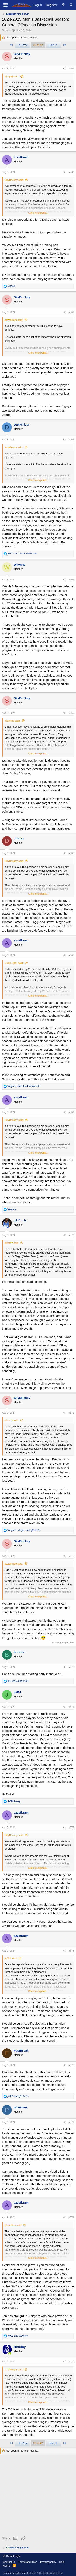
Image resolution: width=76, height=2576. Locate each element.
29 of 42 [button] (38, 44)
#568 (71, 955)
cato (7, 30)
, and (24, 1530)
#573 (71, 1667)
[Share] (64, 68)
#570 (71, 1235)
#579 (71, 2217)
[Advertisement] (38, 2496)
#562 (71, 172)
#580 (71, 2361)
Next (53, 44)
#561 (71, 68)
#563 (71, 312)
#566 (71, 713)
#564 (71, 439)
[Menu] (5, 5)
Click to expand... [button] (38, 212)
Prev (22, 44)
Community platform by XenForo (33, 2573)
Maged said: (12, 76)
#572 (71, 1556)
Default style (12, 2556)
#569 (71, 1112)
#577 (71, 2065)
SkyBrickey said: (14, 179)
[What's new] (63, 5)
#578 (71, 2122)
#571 (71, 1412)
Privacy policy (48, 2561)
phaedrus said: (13, 2225)
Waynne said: (12, 720)
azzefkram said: (14, 319)
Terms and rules (27, 2561)
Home (6, 2565)
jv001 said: (11, 1958)
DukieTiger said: (14, 962)
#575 (71, 1827)
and (22, 553)
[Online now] (10, 2354)
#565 (71, 579)
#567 (71, 853)
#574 (71, 1706)
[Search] (71, 5)
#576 (71, 1950)
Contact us (9, 2561)
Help (62, 2561)
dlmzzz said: (12, 1242)
